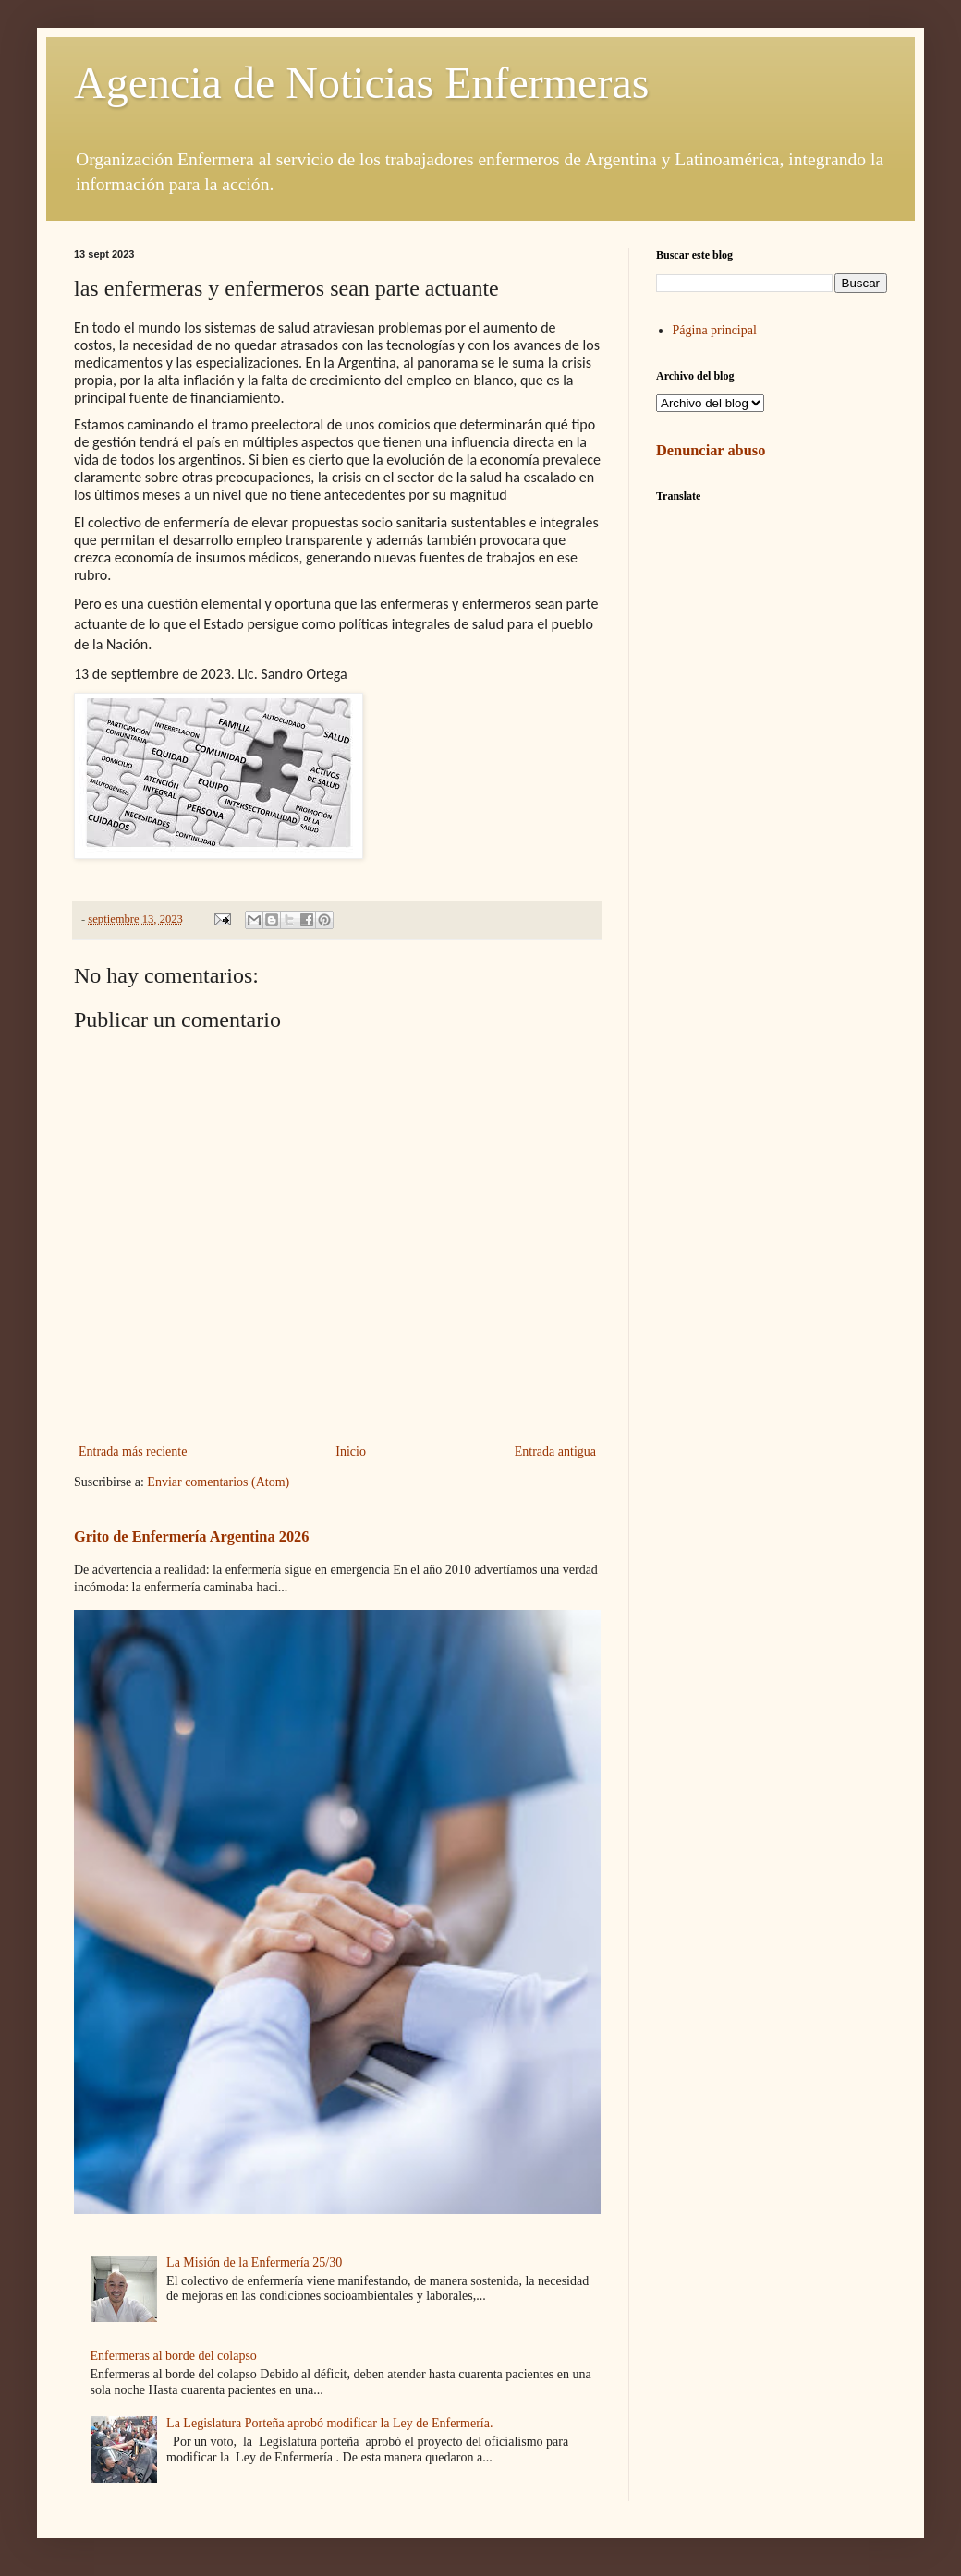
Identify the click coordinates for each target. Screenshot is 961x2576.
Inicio (350, 1451)
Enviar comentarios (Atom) (218, 1482)
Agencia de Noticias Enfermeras (361, 82)
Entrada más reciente (133, 1451)
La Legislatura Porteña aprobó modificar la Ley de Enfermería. (329, 2423)
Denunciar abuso (710, 450)
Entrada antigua (555, 1451)
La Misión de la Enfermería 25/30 (254, 2262)
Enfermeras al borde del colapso (174, 2356)
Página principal (715, 330)
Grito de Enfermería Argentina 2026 (191, 1536)
